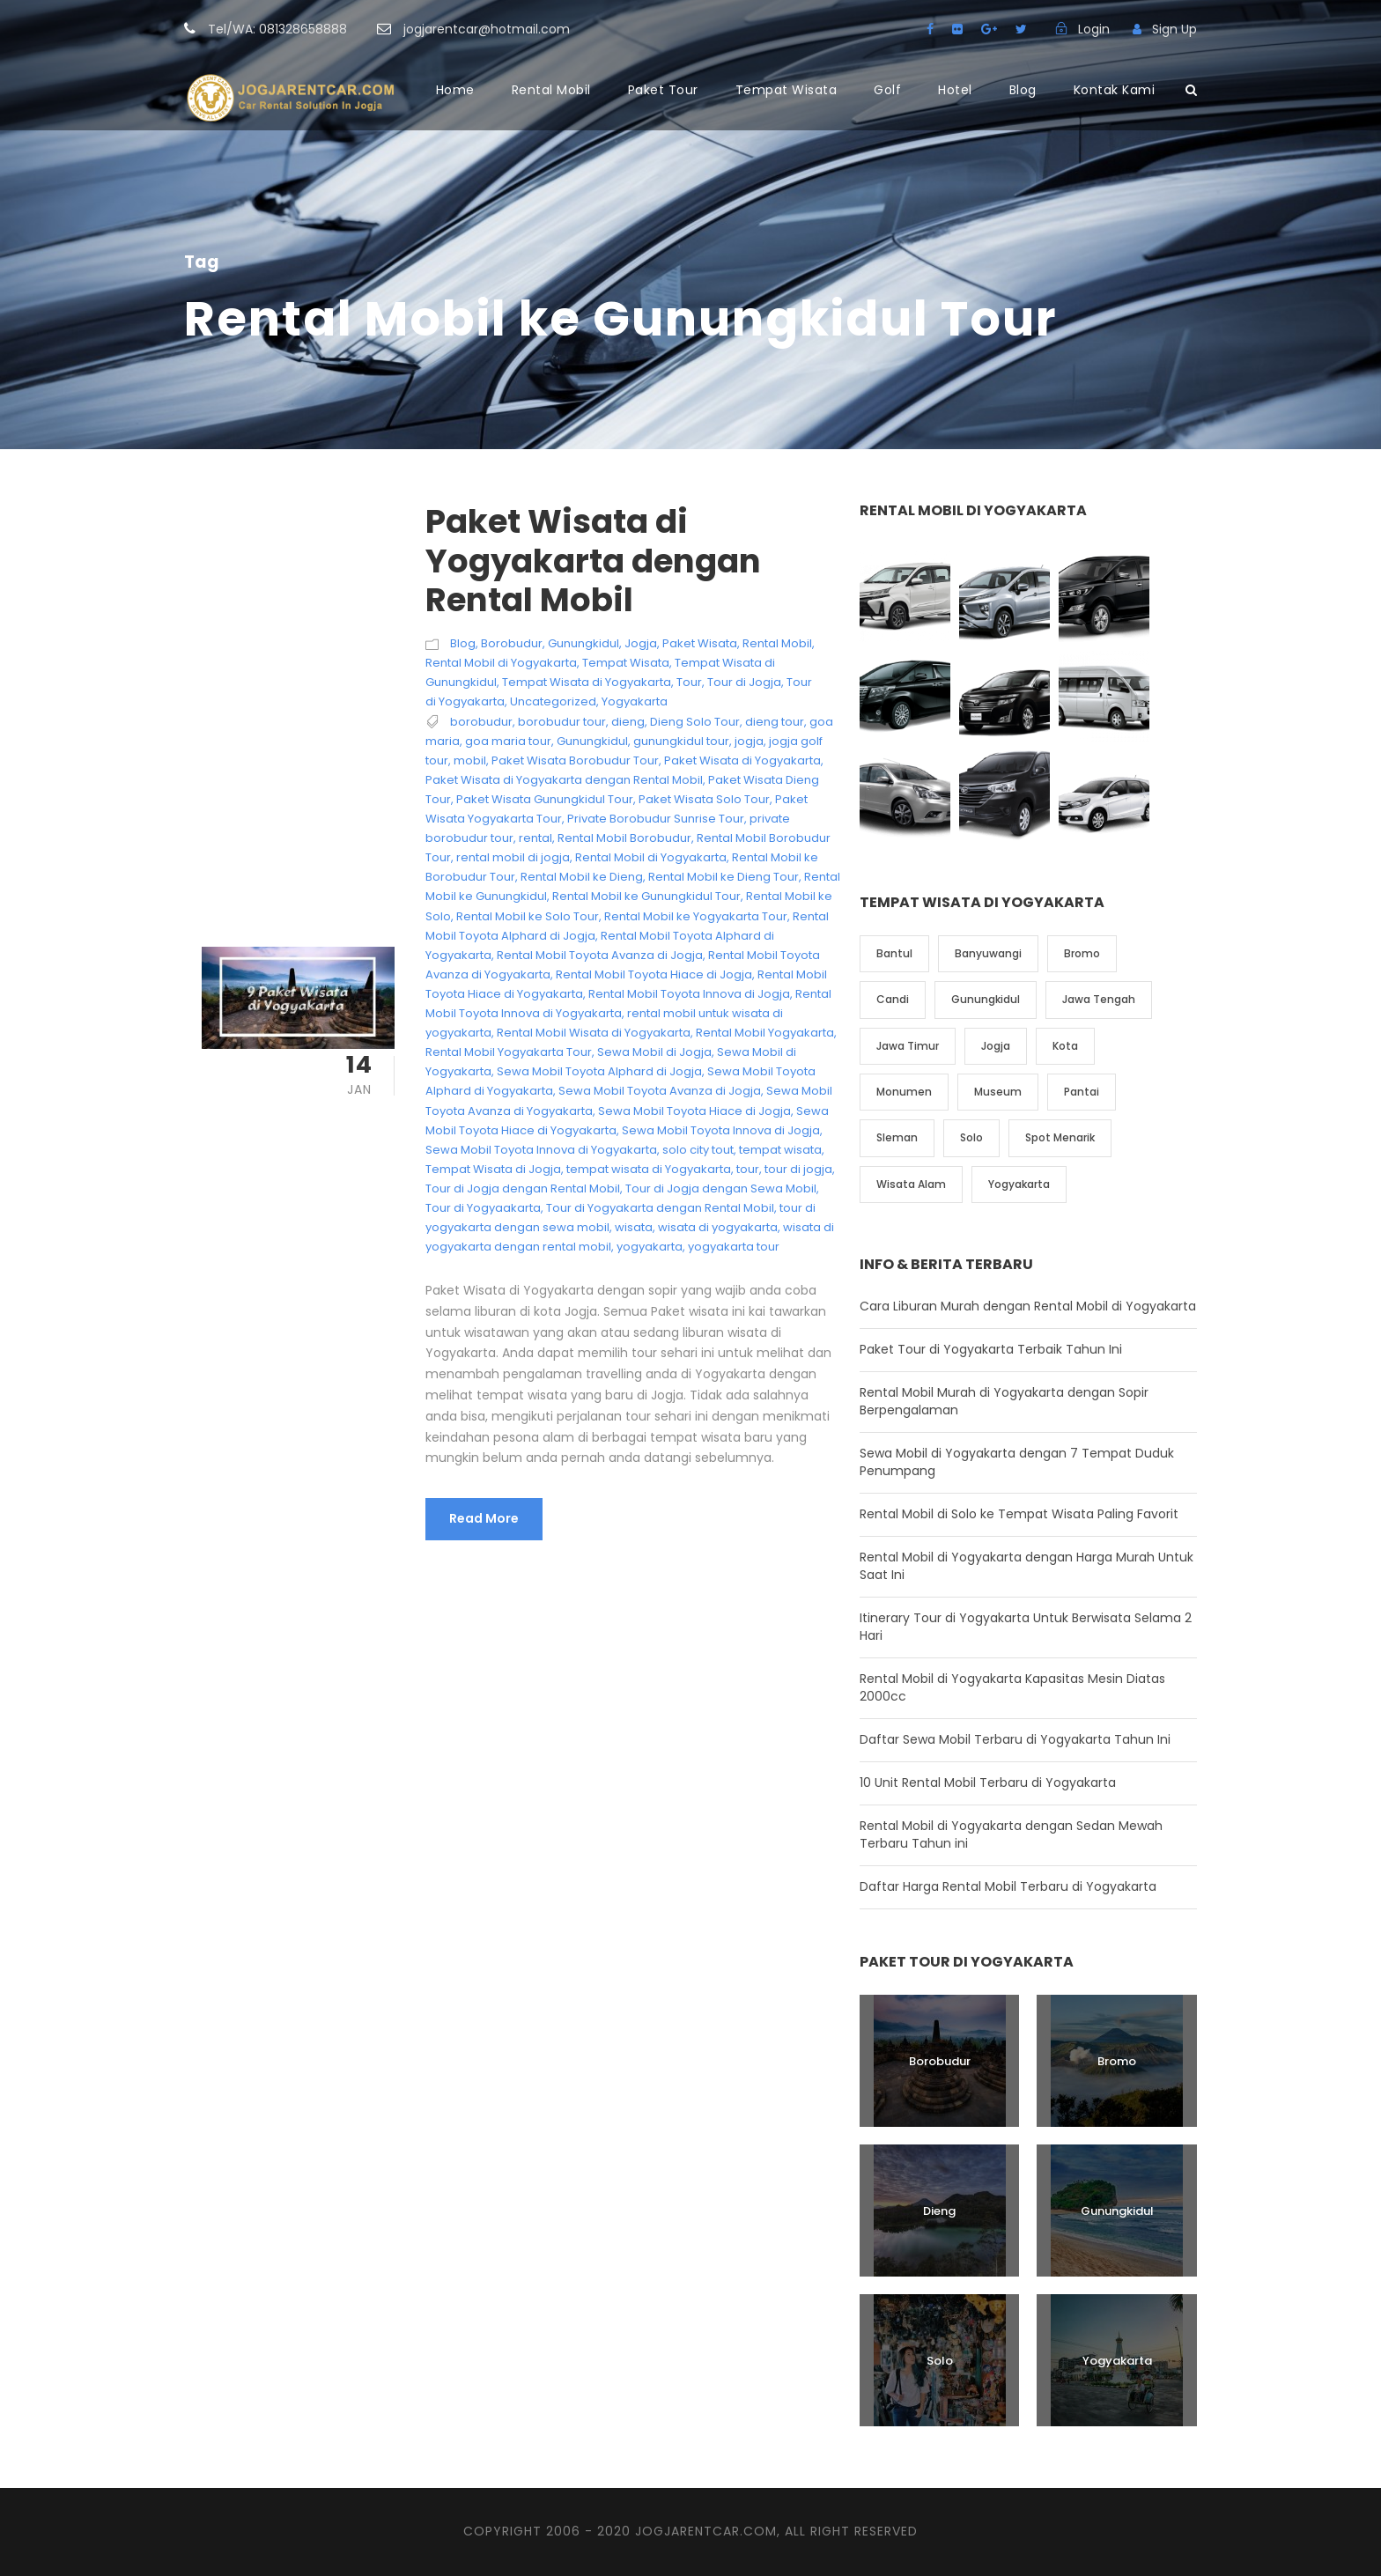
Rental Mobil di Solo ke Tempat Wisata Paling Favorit (1019, 1514)
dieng (628, 721)
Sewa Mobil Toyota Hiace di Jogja (694, 1111)
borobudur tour (562, 721)
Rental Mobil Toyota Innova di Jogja (689, 993)
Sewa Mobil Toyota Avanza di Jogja (659, 1090)
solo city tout (698, 1149)
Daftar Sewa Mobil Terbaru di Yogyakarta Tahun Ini (1015, 1739)
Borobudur (512, 643)
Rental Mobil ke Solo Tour (527, 916)
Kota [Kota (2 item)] (1065, 1045)
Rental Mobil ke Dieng (582, 876)
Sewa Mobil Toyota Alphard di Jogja (599, 1071)
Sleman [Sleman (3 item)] (897, 1137)
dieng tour (774, 721)
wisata (634, 1227)
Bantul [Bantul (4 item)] (894, 953)
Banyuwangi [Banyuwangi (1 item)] (988, 953)
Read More (484, 1518)
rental (535, 838)
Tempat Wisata (786, 90)
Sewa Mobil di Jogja (654, 1052)
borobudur (481, 721)
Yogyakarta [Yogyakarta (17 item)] (1019, 1184)
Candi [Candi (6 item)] (892, 999)
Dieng (939, 2211)
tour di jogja (798, 1169)
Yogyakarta (635, 701)
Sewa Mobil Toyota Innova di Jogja (721, 1130)
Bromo (1116, 2061)
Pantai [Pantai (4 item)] (1081, 1091)
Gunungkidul (583, 643)
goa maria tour (508, 741)
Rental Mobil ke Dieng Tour (723, 876)
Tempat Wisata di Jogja (493, 1169)
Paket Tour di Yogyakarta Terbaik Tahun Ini (991, 1349)
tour (747, 1169)
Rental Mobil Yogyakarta (765, 1032)
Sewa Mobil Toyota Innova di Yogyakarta (541, 1149)
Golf (887, 90)
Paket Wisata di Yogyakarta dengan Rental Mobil (593, 560)
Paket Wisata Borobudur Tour (575, 760)
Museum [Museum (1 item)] (998, 1091)
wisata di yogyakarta (718, 1227)
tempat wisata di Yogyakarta (648, 1169)
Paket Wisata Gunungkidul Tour (544, 799)
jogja (749, 741)
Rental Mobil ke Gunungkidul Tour (646, 896)
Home (455, 90)
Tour (689, 682)
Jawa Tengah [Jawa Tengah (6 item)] (1098, 999)
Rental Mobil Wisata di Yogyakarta (593, 1032)
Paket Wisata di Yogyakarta (742, 760)
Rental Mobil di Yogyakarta (501, 662)
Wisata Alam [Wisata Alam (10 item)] (911, 1184)
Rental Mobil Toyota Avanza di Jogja (600, 955)
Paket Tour (663, 90)
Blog (1023, 90)
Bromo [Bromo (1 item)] (1082, 953)
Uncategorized (553, 701)
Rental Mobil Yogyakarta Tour (508, 1052)
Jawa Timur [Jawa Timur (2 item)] (907, 1045)
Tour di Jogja (744, 682)
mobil (470, 760)
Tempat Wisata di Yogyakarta (586, 682)
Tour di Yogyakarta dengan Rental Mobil (660, 1207)
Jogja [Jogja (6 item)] (995, 1045)
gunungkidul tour (681, 741)
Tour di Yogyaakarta (483, 1207)
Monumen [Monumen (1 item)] (904, 1091)
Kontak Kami (1115, 90)
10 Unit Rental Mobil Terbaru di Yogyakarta (988, 1782)
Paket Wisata (699, 643)
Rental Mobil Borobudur (624, 838)
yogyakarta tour (733, 1246)
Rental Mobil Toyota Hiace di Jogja (654, 974)
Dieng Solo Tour (695, 721)
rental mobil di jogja (513, 857)
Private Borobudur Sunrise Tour (655, 818)
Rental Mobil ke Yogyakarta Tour (695, 916)
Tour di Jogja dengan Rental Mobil (522, 1188)
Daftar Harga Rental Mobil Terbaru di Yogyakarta (1008, 1886)
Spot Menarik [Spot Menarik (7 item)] (1060, 1137)
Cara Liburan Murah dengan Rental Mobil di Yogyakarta (1028, 1306)
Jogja (640, 643)
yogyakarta (650, 1246)
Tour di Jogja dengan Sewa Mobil (720, 1188)
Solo (940, 2360)
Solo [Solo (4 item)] (971, 1137)
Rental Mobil (551, 90)
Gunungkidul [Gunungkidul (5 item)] (985, 999)
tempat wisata (780, 1149)
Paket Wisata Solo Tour (704, 799)
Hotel (955, 90)
